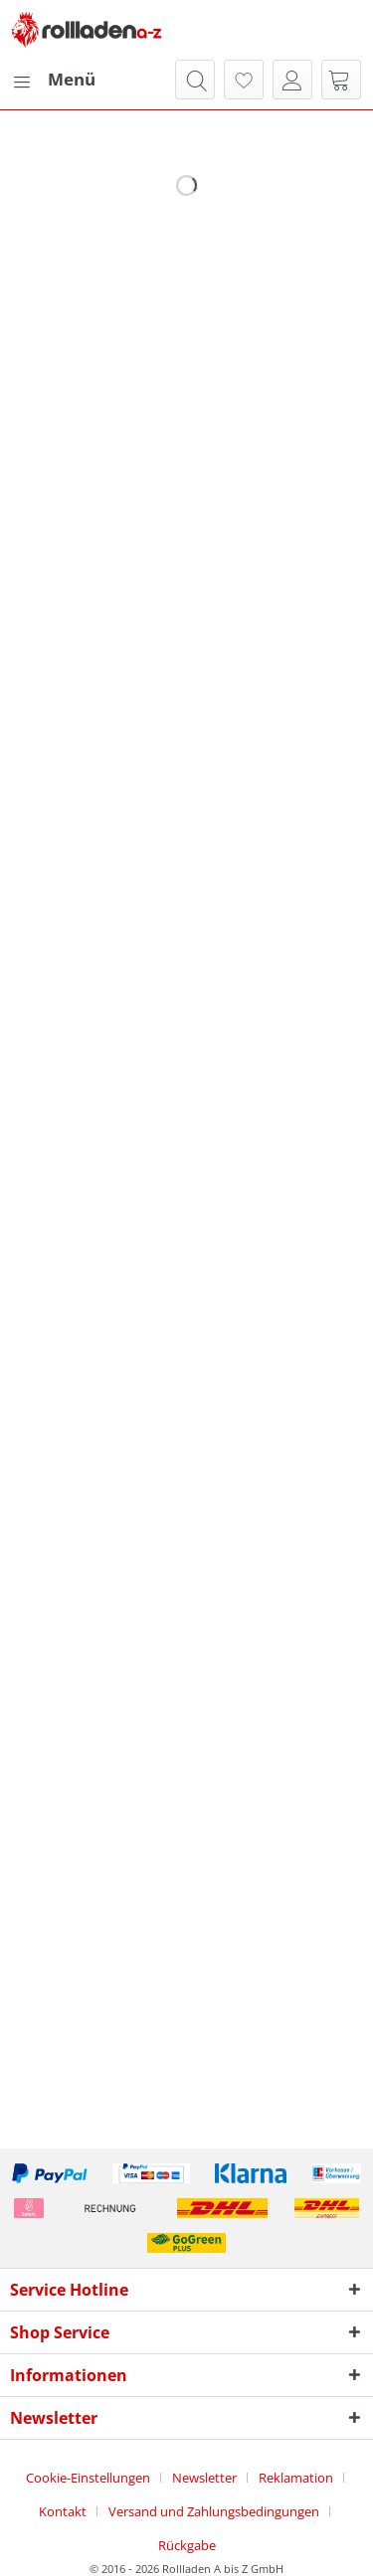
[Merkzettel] (244, 79)
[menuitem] (52, 79)
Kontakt (63, 2511)
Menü (53, 77)
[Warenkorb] (341, 79)
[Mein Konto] (292, 79)
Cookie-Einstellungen (88, 2478)
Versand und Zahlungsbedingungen (213, 2511)
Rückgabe (187, 2545)
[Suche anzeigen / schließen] (195, 79)
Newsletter (204, 2478)
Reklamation (296, 2478)
